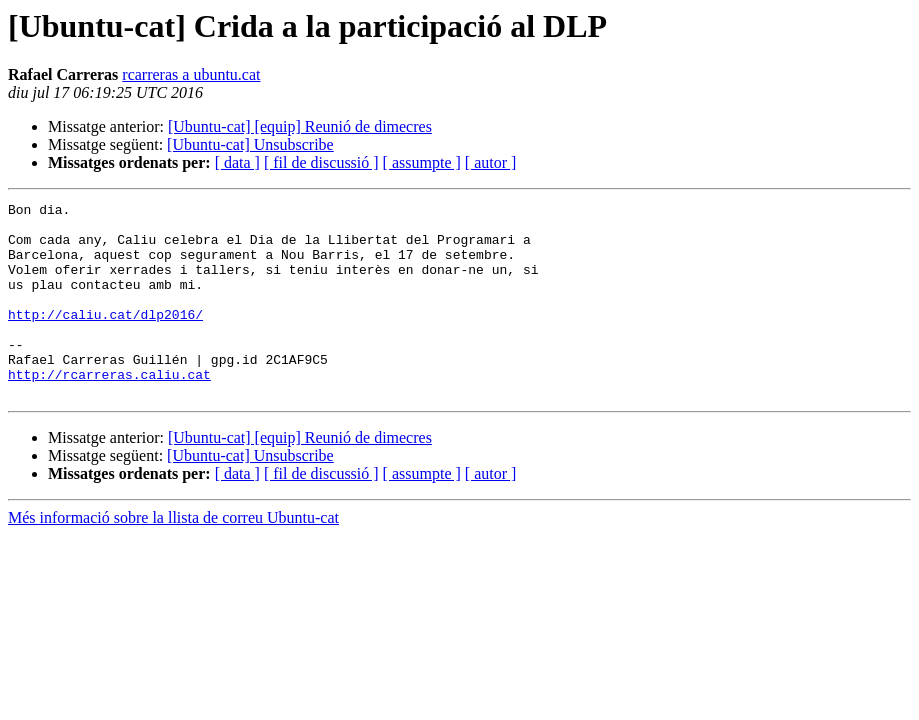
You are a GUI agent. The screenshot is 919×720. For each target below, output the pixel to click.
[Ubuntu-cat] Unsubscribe (250, 144)
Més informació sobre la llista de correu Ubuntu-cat (173, 556)
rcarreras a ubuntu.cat (191, 74)
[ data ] (237, 162)
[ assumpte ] (422, 162)
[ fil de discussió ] (321, 162)
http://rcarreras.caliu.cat (109, 410)
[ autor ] (491, 162)
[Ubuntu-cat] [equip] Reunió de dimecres (300, 126)
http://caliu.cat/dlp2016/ (105, 338)
